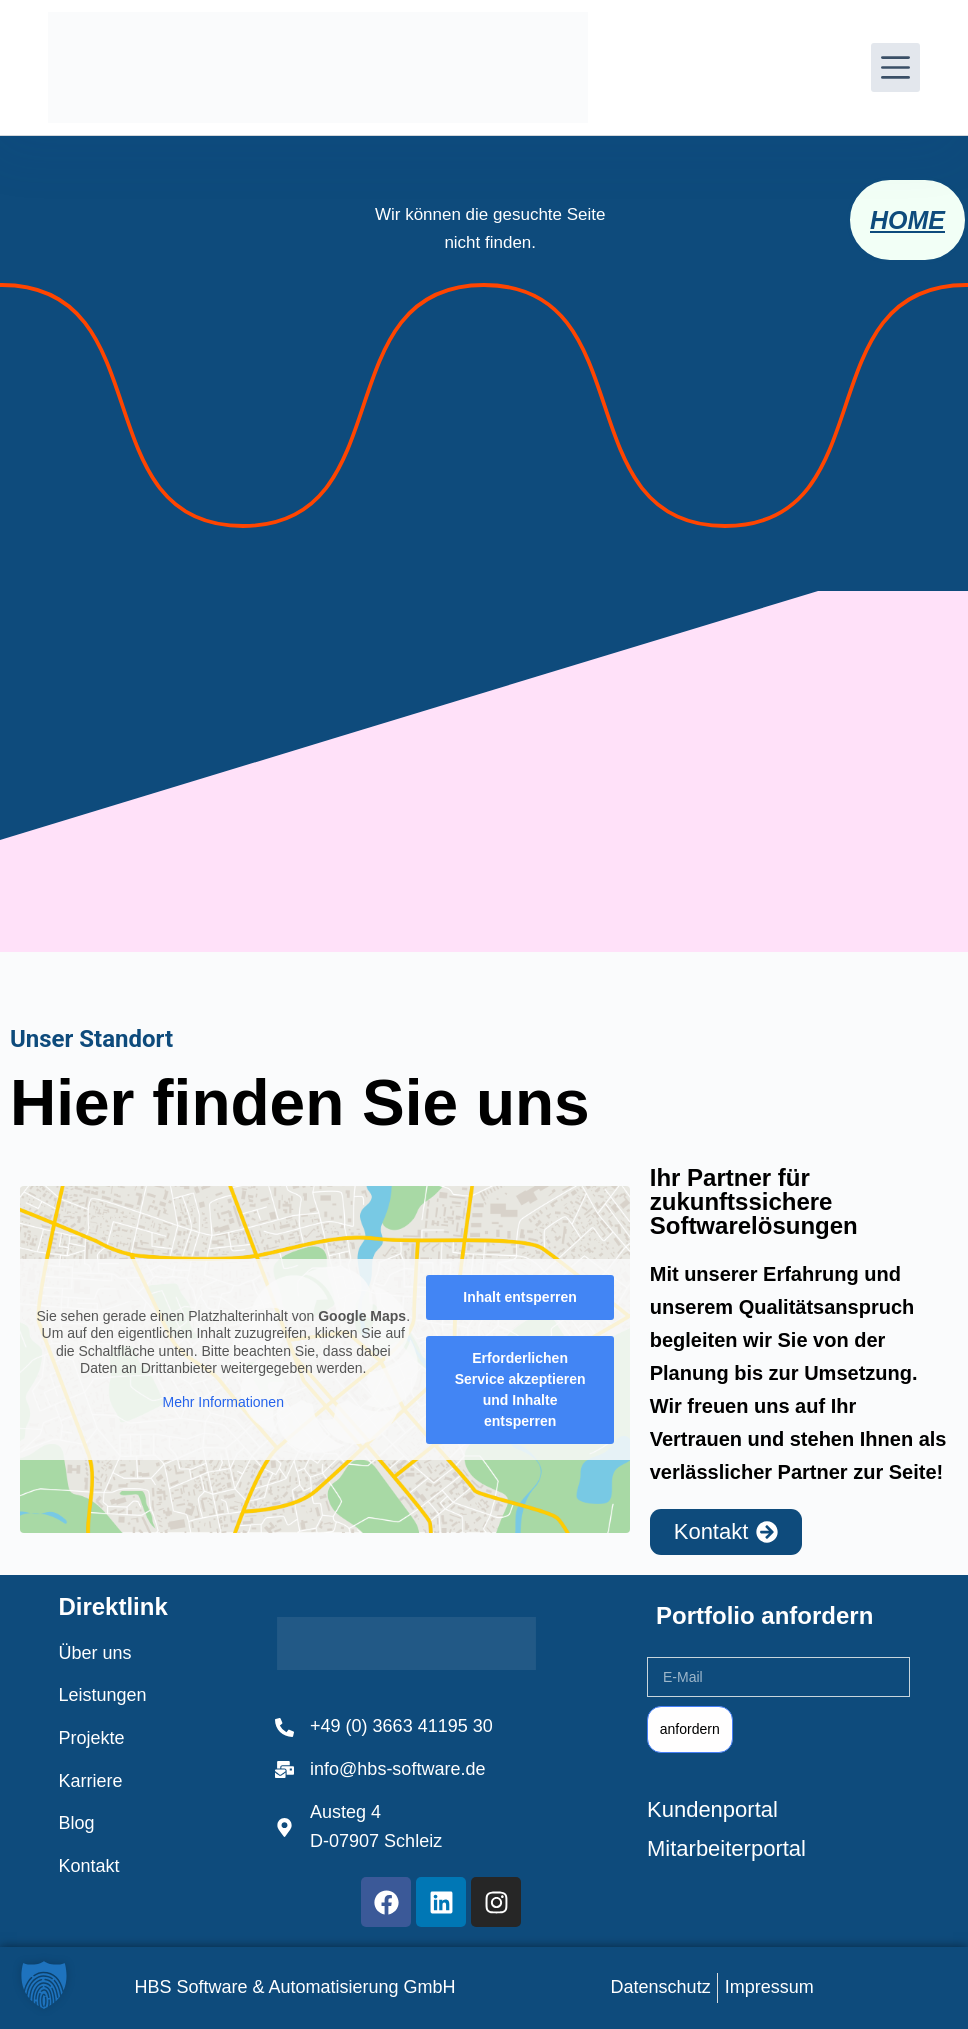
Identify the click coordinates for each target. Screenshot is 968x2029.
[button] (44, 1985)
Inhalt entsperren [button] (520, 1298)
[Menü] (895, 67)
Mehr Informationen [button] (223, 1402)
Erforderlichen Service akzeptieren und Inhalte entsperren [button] (520, 1390)
